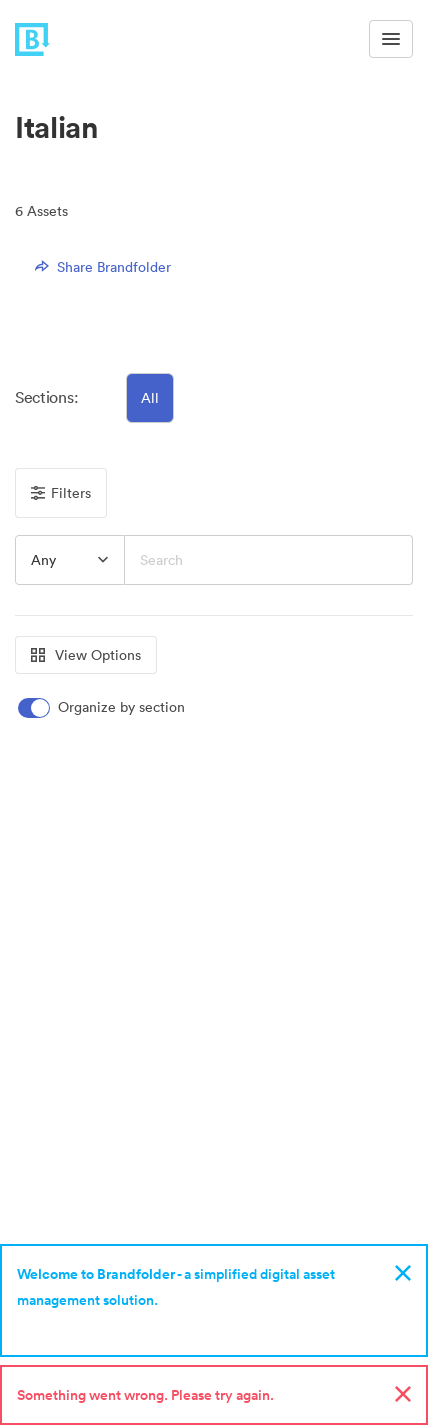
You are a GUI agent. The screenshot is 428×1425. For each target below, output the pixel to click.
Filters (61, 493)
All (150, 398)
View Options (86, 655)
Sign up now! (63, 1326)
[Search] (269, 560)
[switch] (103, 707)
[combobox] (70, 560)
